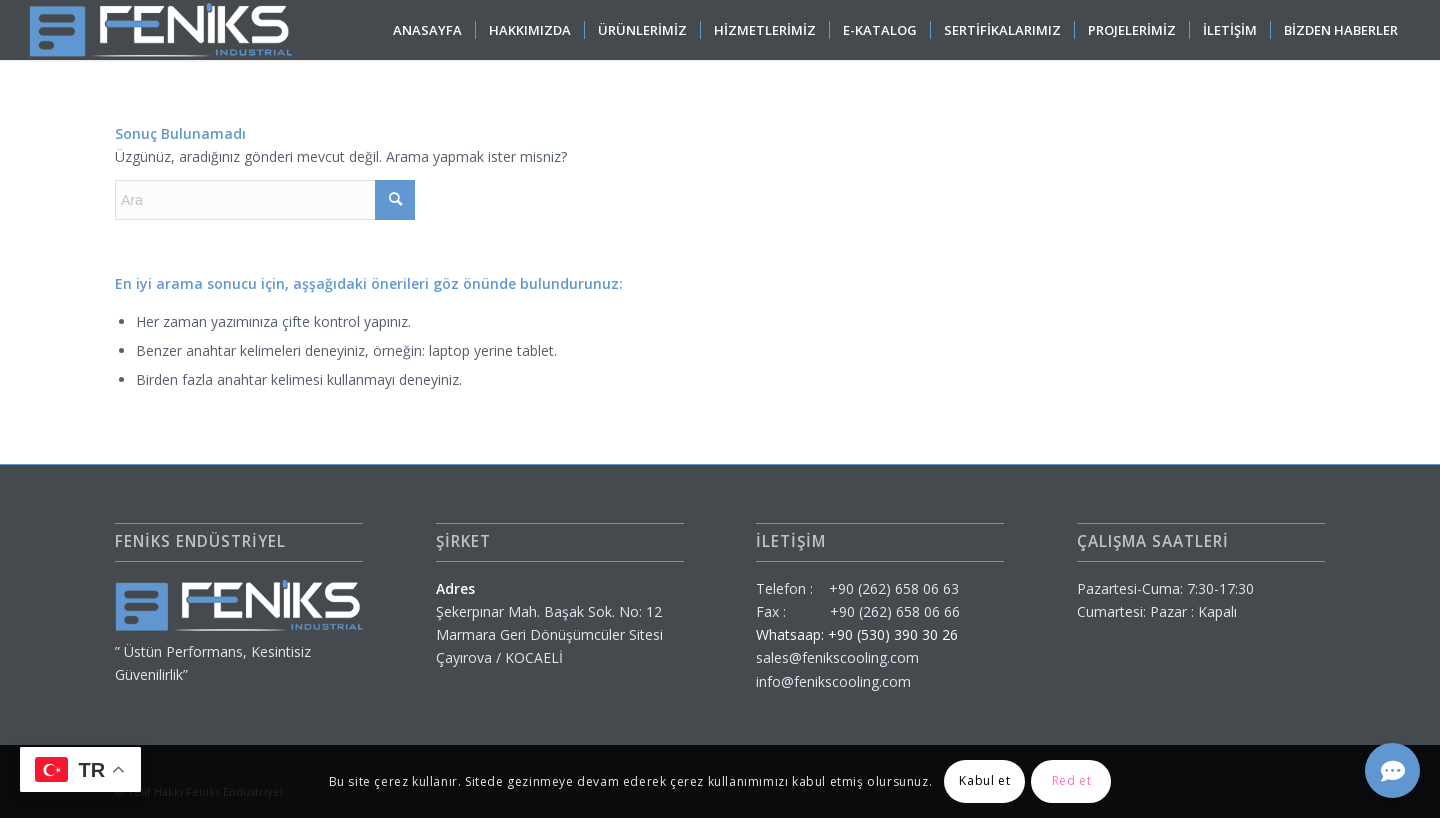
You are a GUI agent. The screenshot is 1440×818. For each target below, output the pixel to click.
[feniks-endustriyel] (160, 30)
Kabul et (984, 780)
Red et (1072, 780)
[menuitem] (427, 30)
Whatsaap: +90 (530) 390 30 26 (857, 634)
